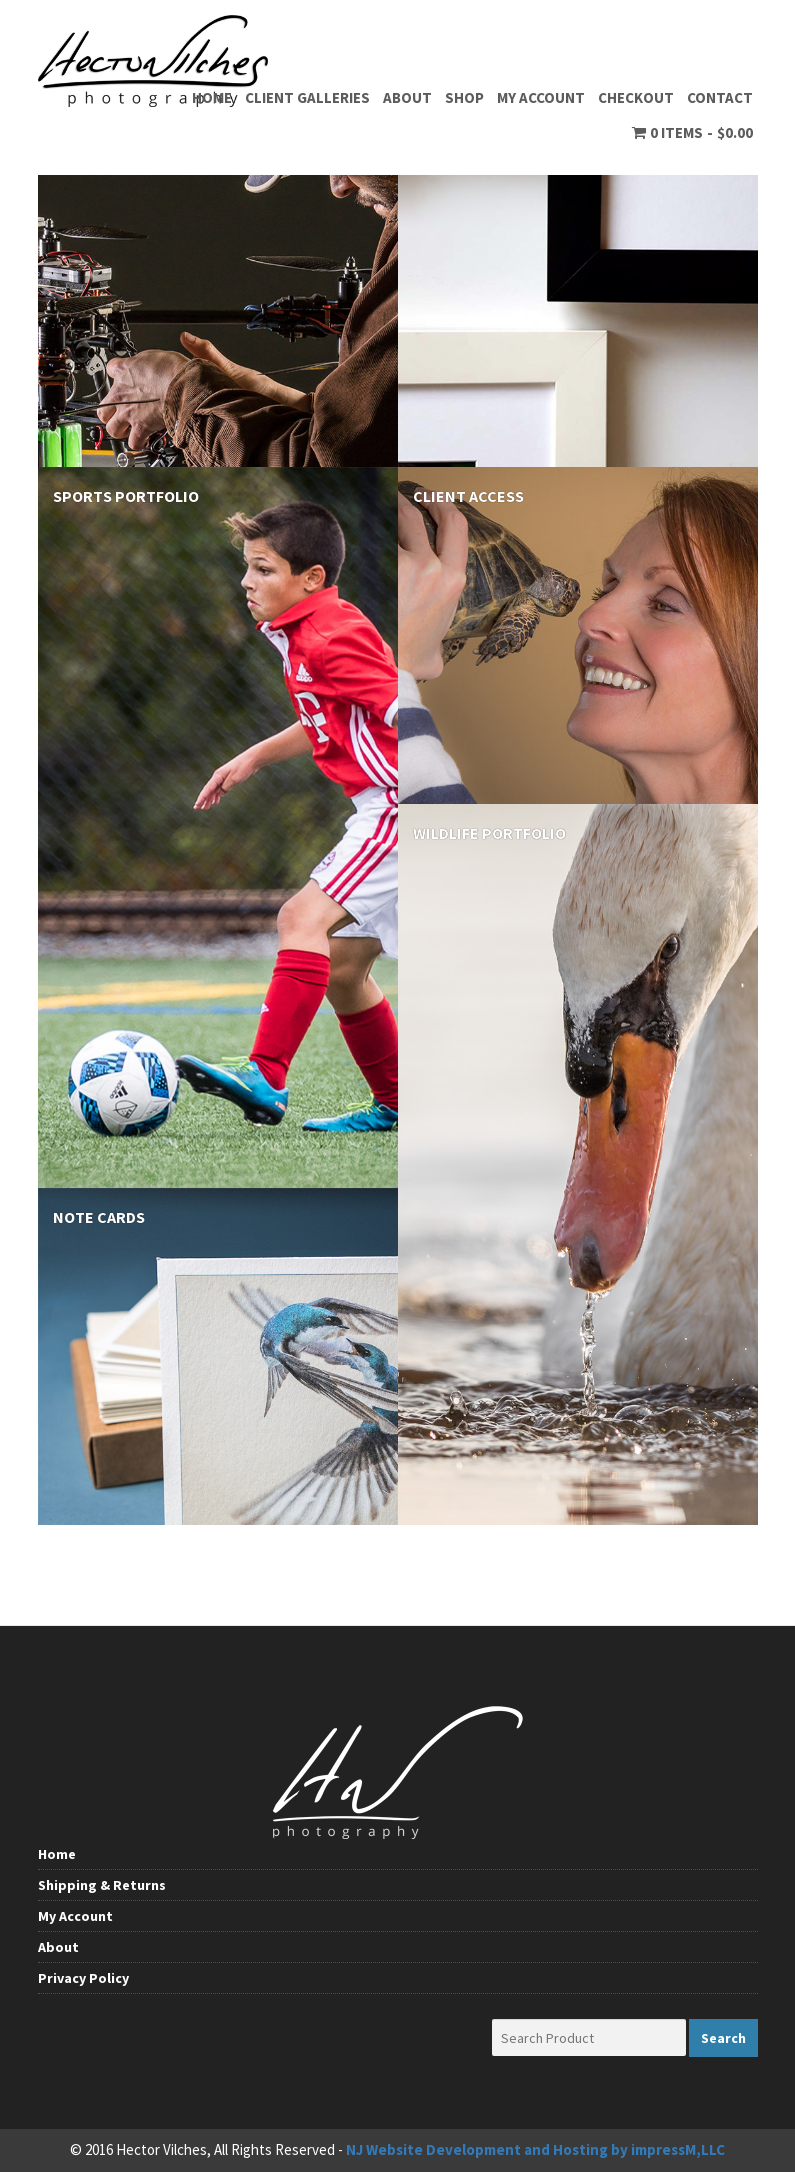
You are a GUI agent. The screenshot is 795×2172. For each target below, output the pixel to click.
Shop (464, 97)
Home (212, 97)
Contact (720, 97)
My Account (541, 97)
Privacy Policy (83, 1978)
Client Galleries (307, 97)
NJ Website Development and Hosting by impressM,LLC (535, 2149)
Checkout (636, 97)
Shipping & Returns (102, 1885)
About (407, 97)
